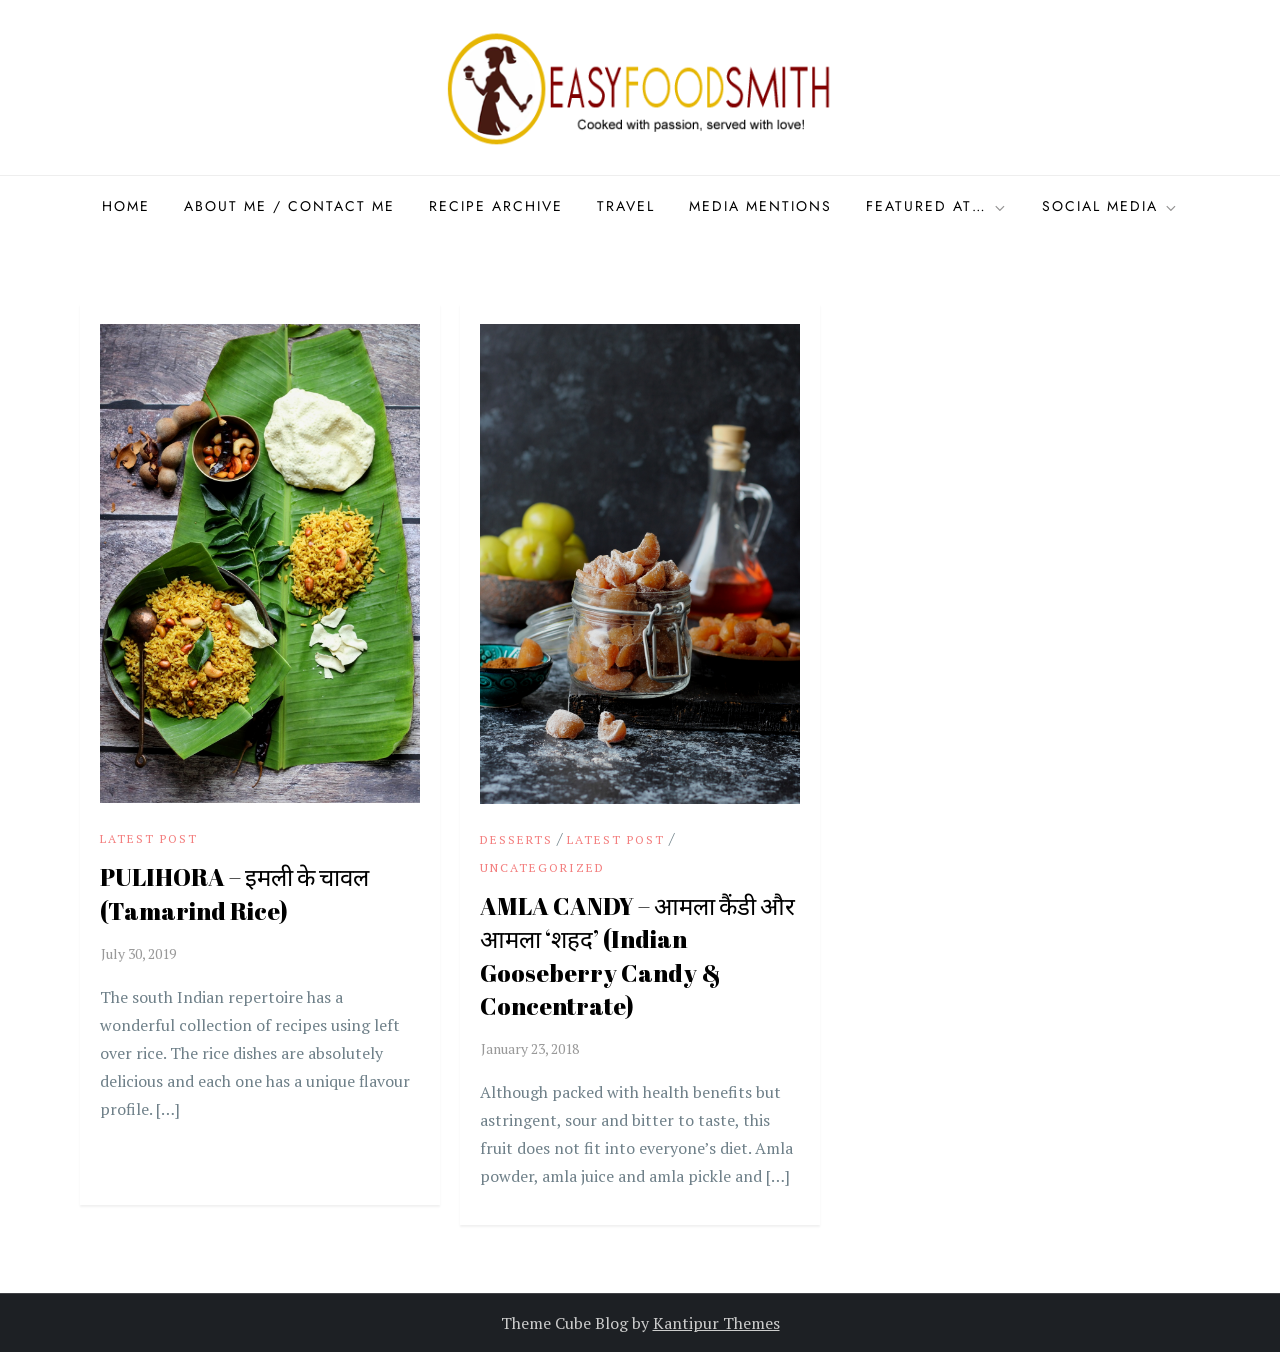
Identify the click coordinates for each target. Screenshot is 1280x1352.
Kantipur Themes (716, 1323)
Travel (626, 206)
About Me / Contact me (289, 206)
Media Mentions (760, 206)
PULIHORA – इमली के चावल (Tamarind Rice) (234, 894)
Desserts (516, 839)
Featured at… (937, 206)
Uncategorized (542, 867)
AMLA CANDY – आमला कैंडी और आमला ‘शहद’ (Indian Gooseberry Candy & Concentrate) (637, 956)
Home (126, 206)
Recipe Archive (496, 206)
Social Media (1110, 206)
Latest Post (149, 838)
